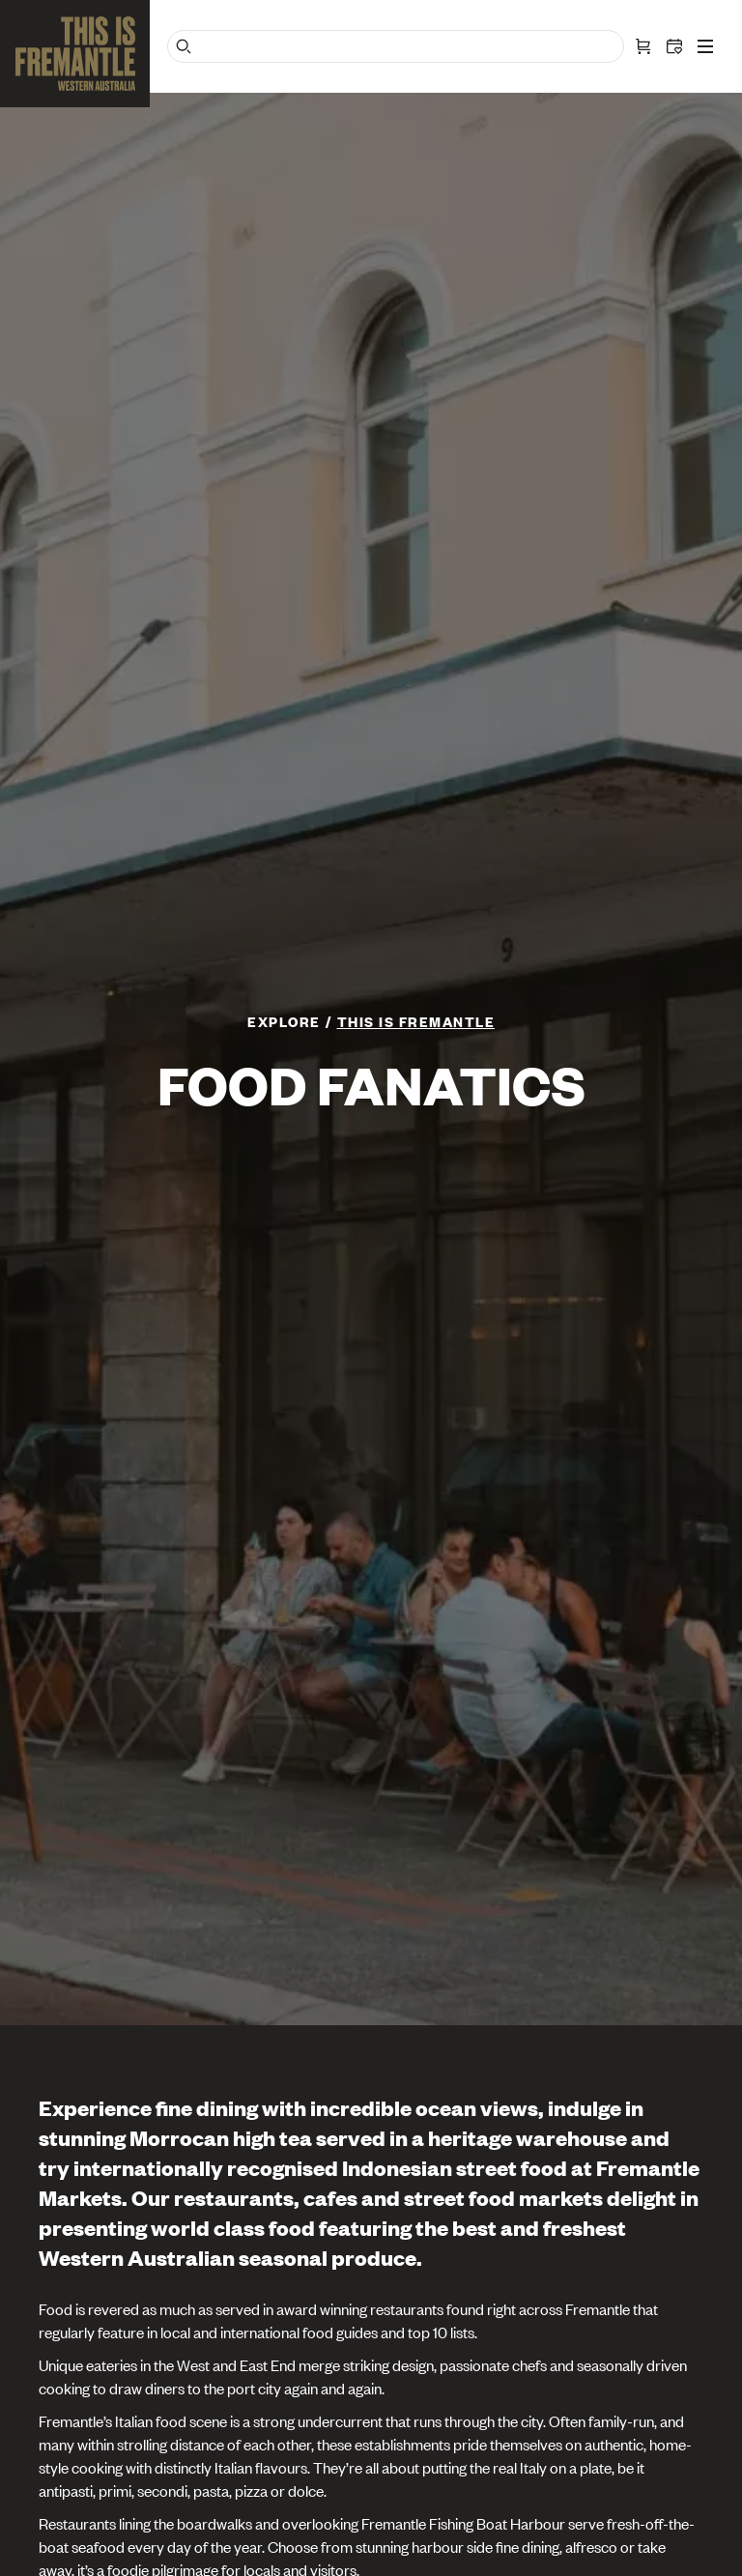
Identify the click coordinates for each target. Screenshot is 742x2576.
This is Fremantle (416, 1021)
